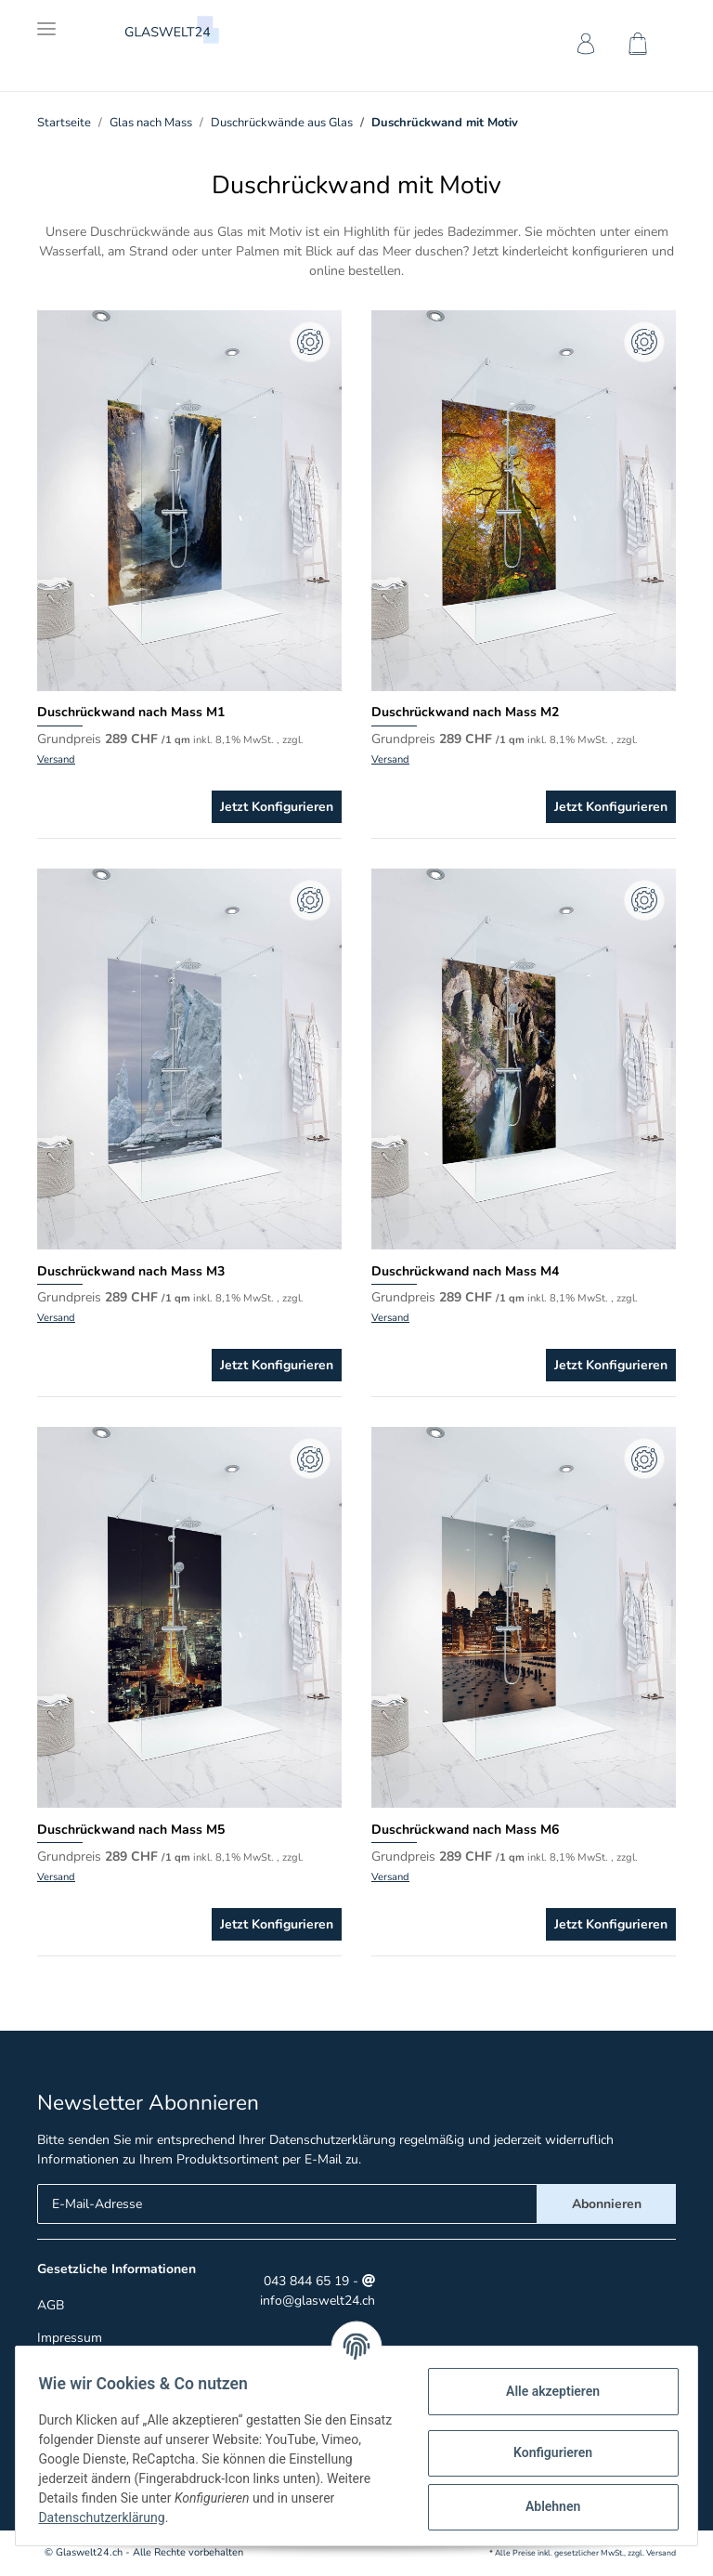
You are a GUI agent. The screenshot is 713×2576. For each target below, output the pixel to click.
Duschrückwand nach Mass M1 (131, 712)
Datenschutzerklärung (332, 2140)
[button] (583, 47)
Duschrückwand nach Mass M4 (465, 1271)
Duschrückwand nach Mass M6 (465, 1829)
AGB (50, 2305)
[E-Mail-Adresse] (287, 2204)
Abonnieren (607, 2204)
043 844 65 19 (304, 2281)
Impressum (69, 2338)
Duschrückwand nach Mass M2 (465, 712)
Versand (56, 759)
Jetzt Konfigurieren (276, 807)
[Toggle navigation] (46, 21)
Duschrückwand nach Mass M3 (131, 1271)
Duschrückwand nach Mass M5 (131, 1829)
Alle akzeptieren (545, 2391)
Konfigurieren (545, 2452)
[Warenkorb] (642, 47)
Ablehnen (545, 2506)
